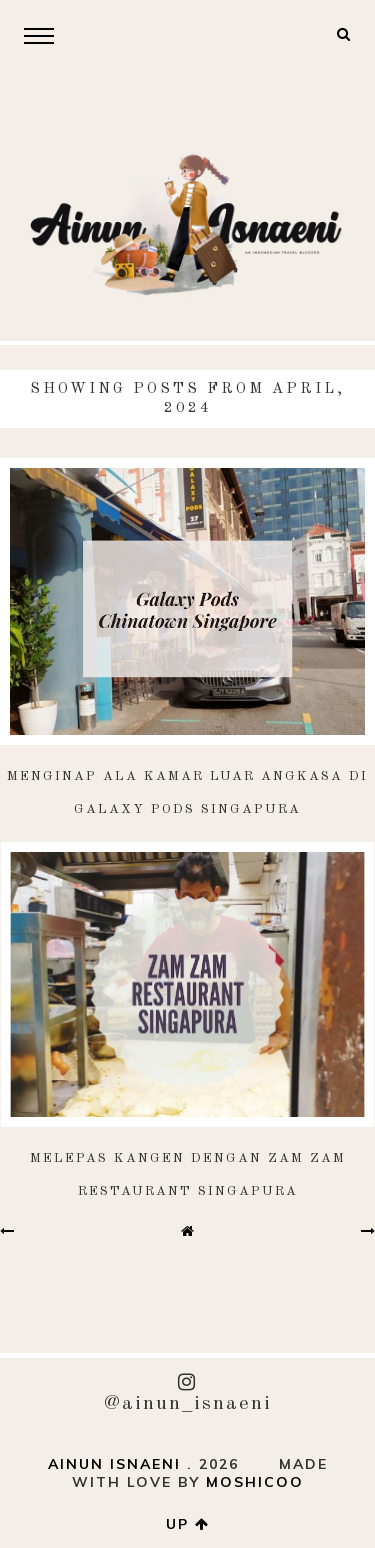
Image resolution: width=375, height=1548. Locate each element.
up (188, 1524)
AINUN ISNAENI (114, 1464)
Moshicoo (255, 1482)
